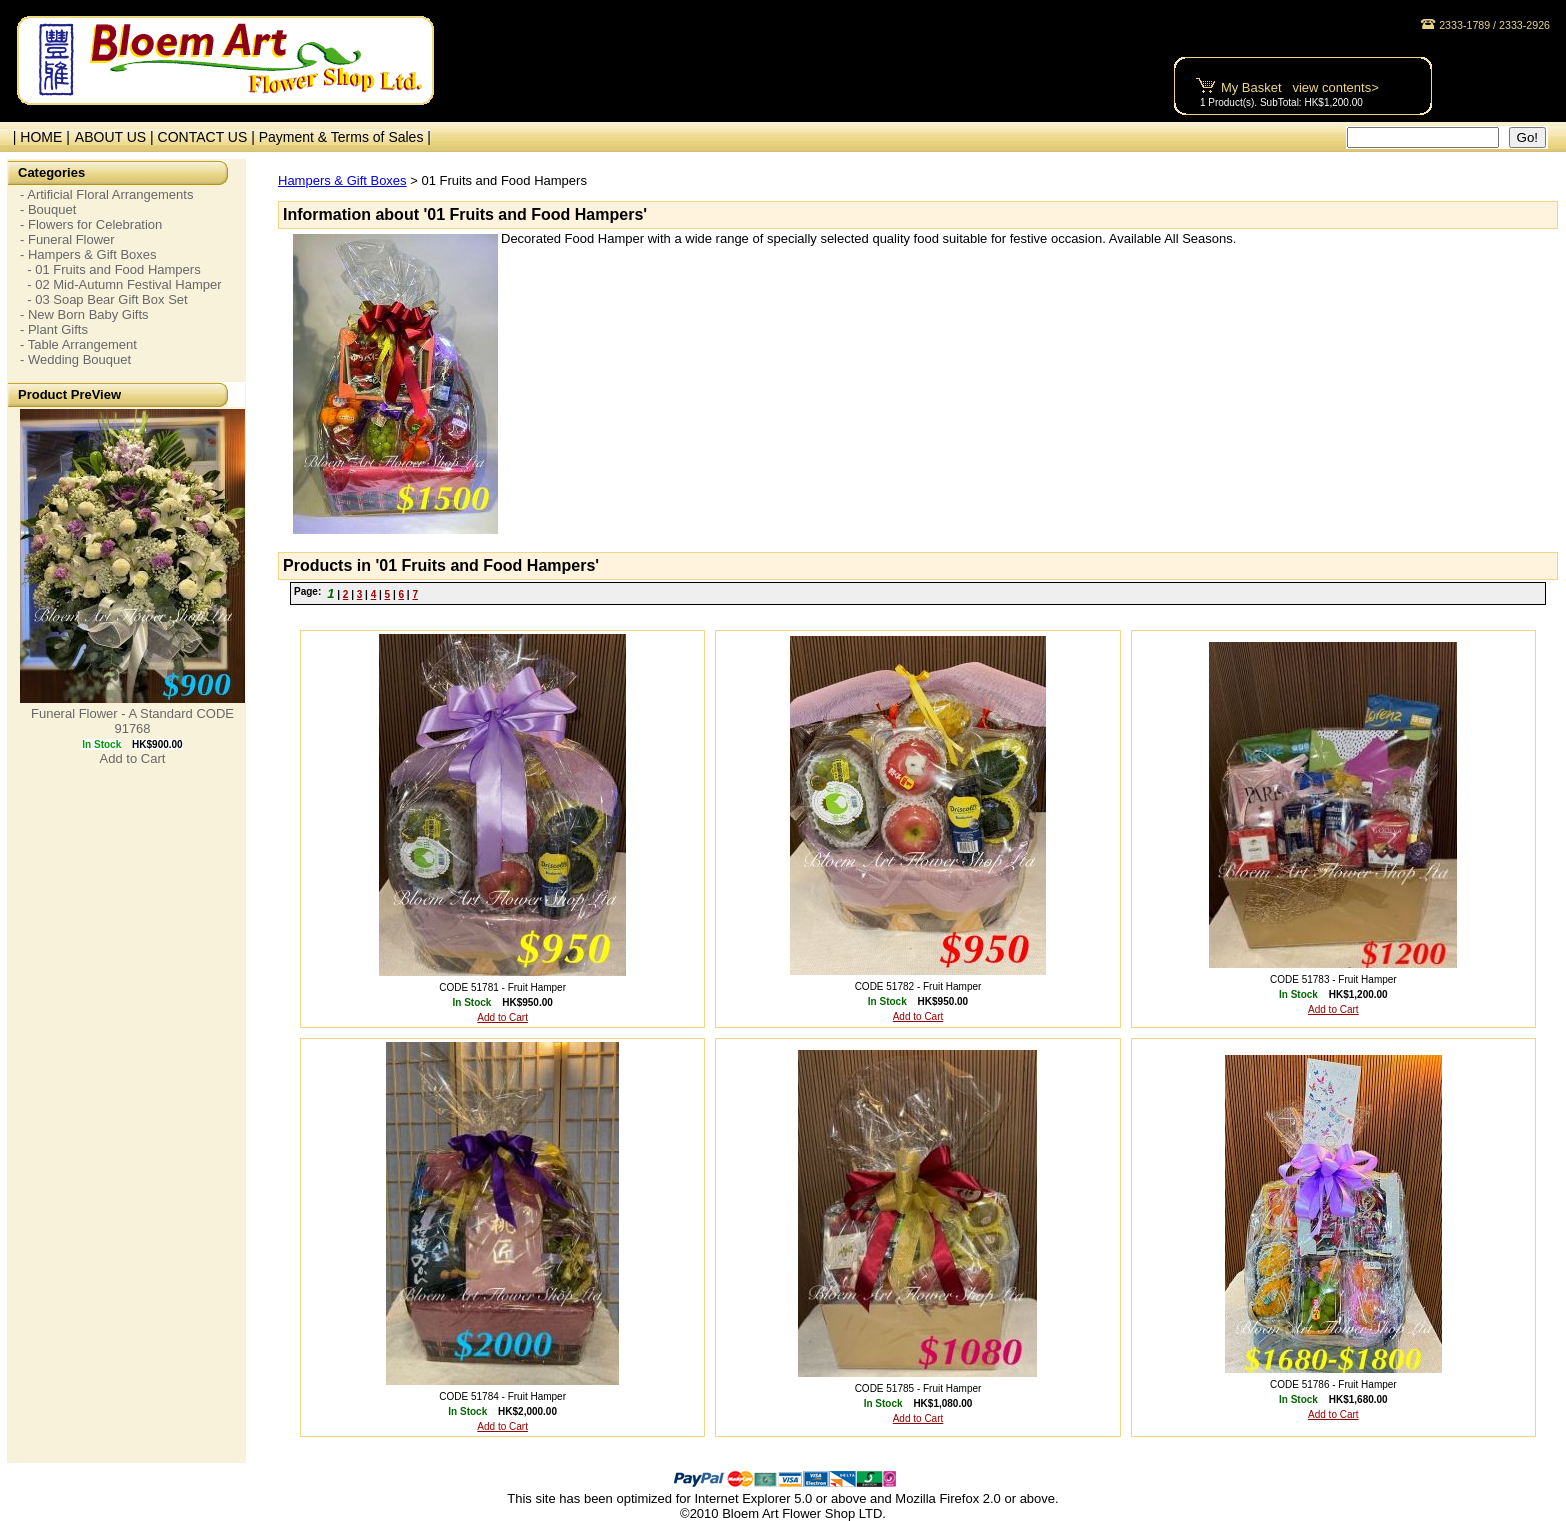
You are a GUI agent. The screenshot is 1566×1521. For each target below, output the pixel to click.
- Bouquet (48, 209)
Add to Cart (133, 758)
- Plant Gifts (54, 329)
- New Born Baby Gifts (84, 314)
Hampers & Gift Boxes (342, 180)
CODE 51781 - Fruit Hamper (502, 987)
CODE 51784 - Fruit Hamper (502, 1396)
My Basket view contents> (1300, 87)
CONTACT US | (208, 137)
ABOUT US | (116, 137)
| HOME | (37, 137)
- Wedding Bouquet (75, 359)
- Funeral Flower (67, 239)
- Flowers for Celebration (91, 224)
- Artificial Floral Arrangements (106, 194)
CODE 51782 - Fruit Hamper (918, 986)
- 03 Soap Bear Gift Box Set (104, 299)
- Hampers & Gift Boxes (88, 254)
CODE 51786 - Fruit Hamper (1333, 1384)
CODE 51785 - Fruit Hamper (918, 1388)
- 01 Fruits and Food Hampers (110, 269)
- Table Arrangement (78, 344)
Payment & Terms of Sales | (345, 137)
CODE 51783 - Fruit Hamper (1333, 979)
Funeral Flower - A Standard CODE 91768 (132, 721)
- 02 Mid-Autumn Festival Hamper (121, 284)
